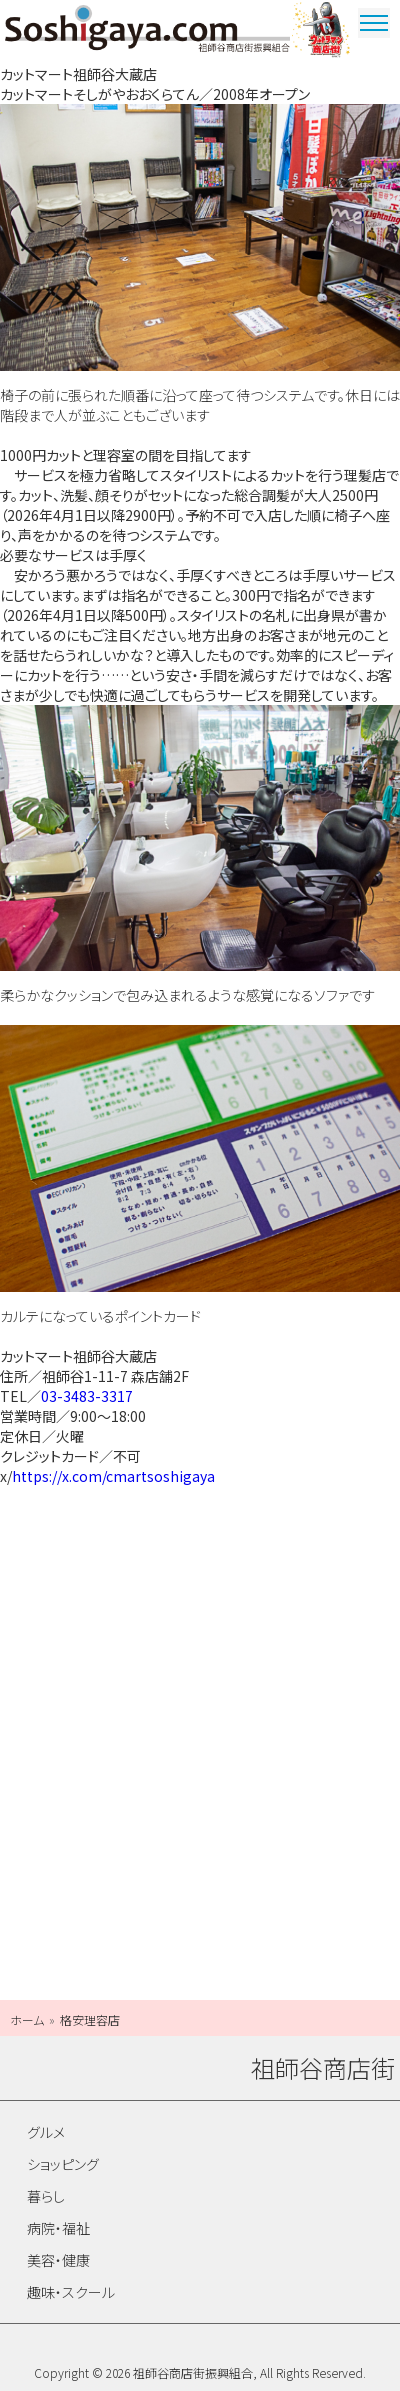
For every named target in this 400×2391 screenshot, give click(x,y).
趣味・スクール (71, 2292)
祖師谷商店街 (147, 32)
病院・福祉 (58, 2228)
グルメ (46, 2132)
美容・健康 (58, 2260)
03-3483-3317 (87, 1396)
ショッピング (63, 2164)
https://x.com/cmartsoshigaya (113, 1476)
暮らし (46, 2196)
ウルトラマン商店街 (322, 32)
